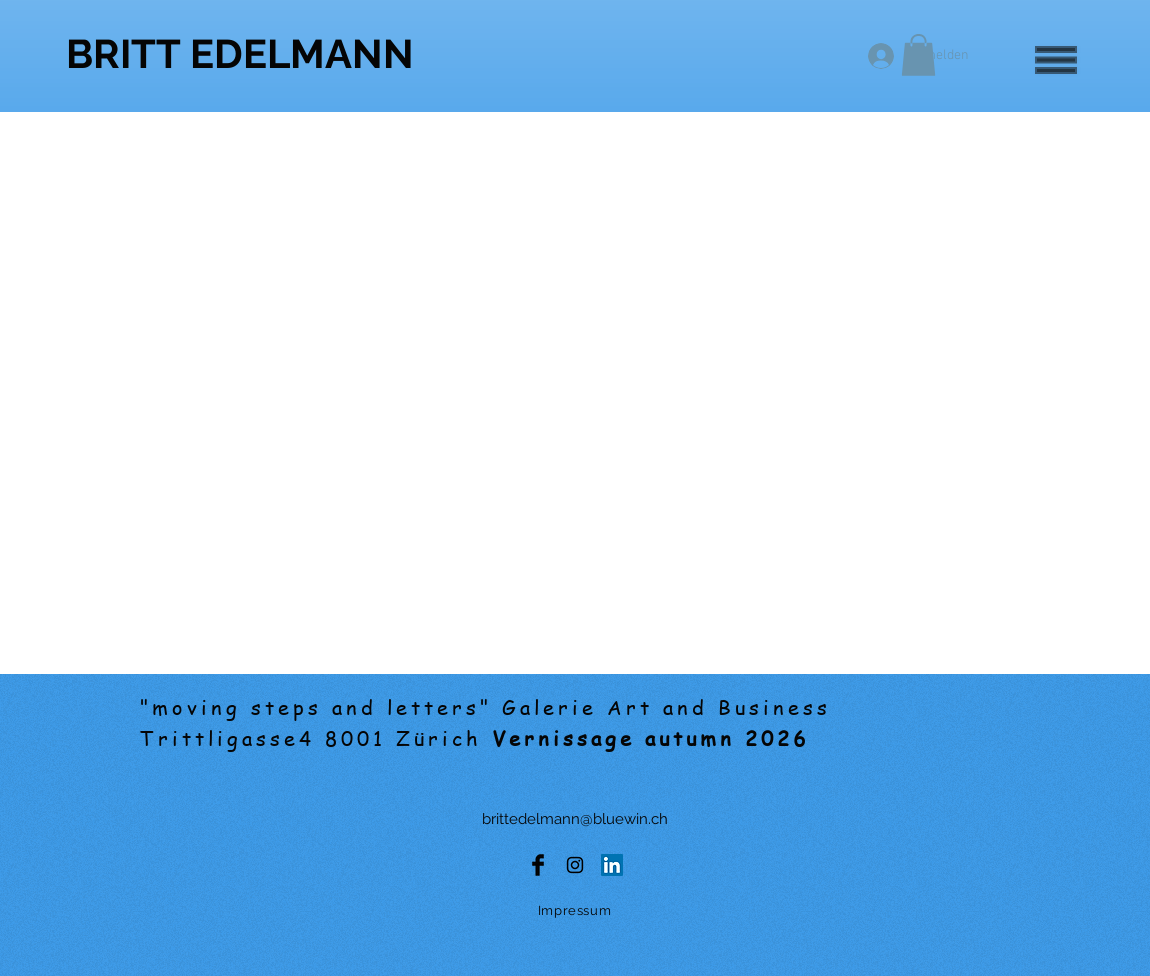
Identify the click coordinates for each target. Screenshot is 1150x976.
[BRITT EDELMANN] (240, 53)
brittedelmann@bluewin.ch (575, 819)
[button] (1056, 60)
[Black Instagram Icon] (575, 865)
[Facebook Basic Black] (538, 865)
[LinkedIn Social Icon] (612, 865)
